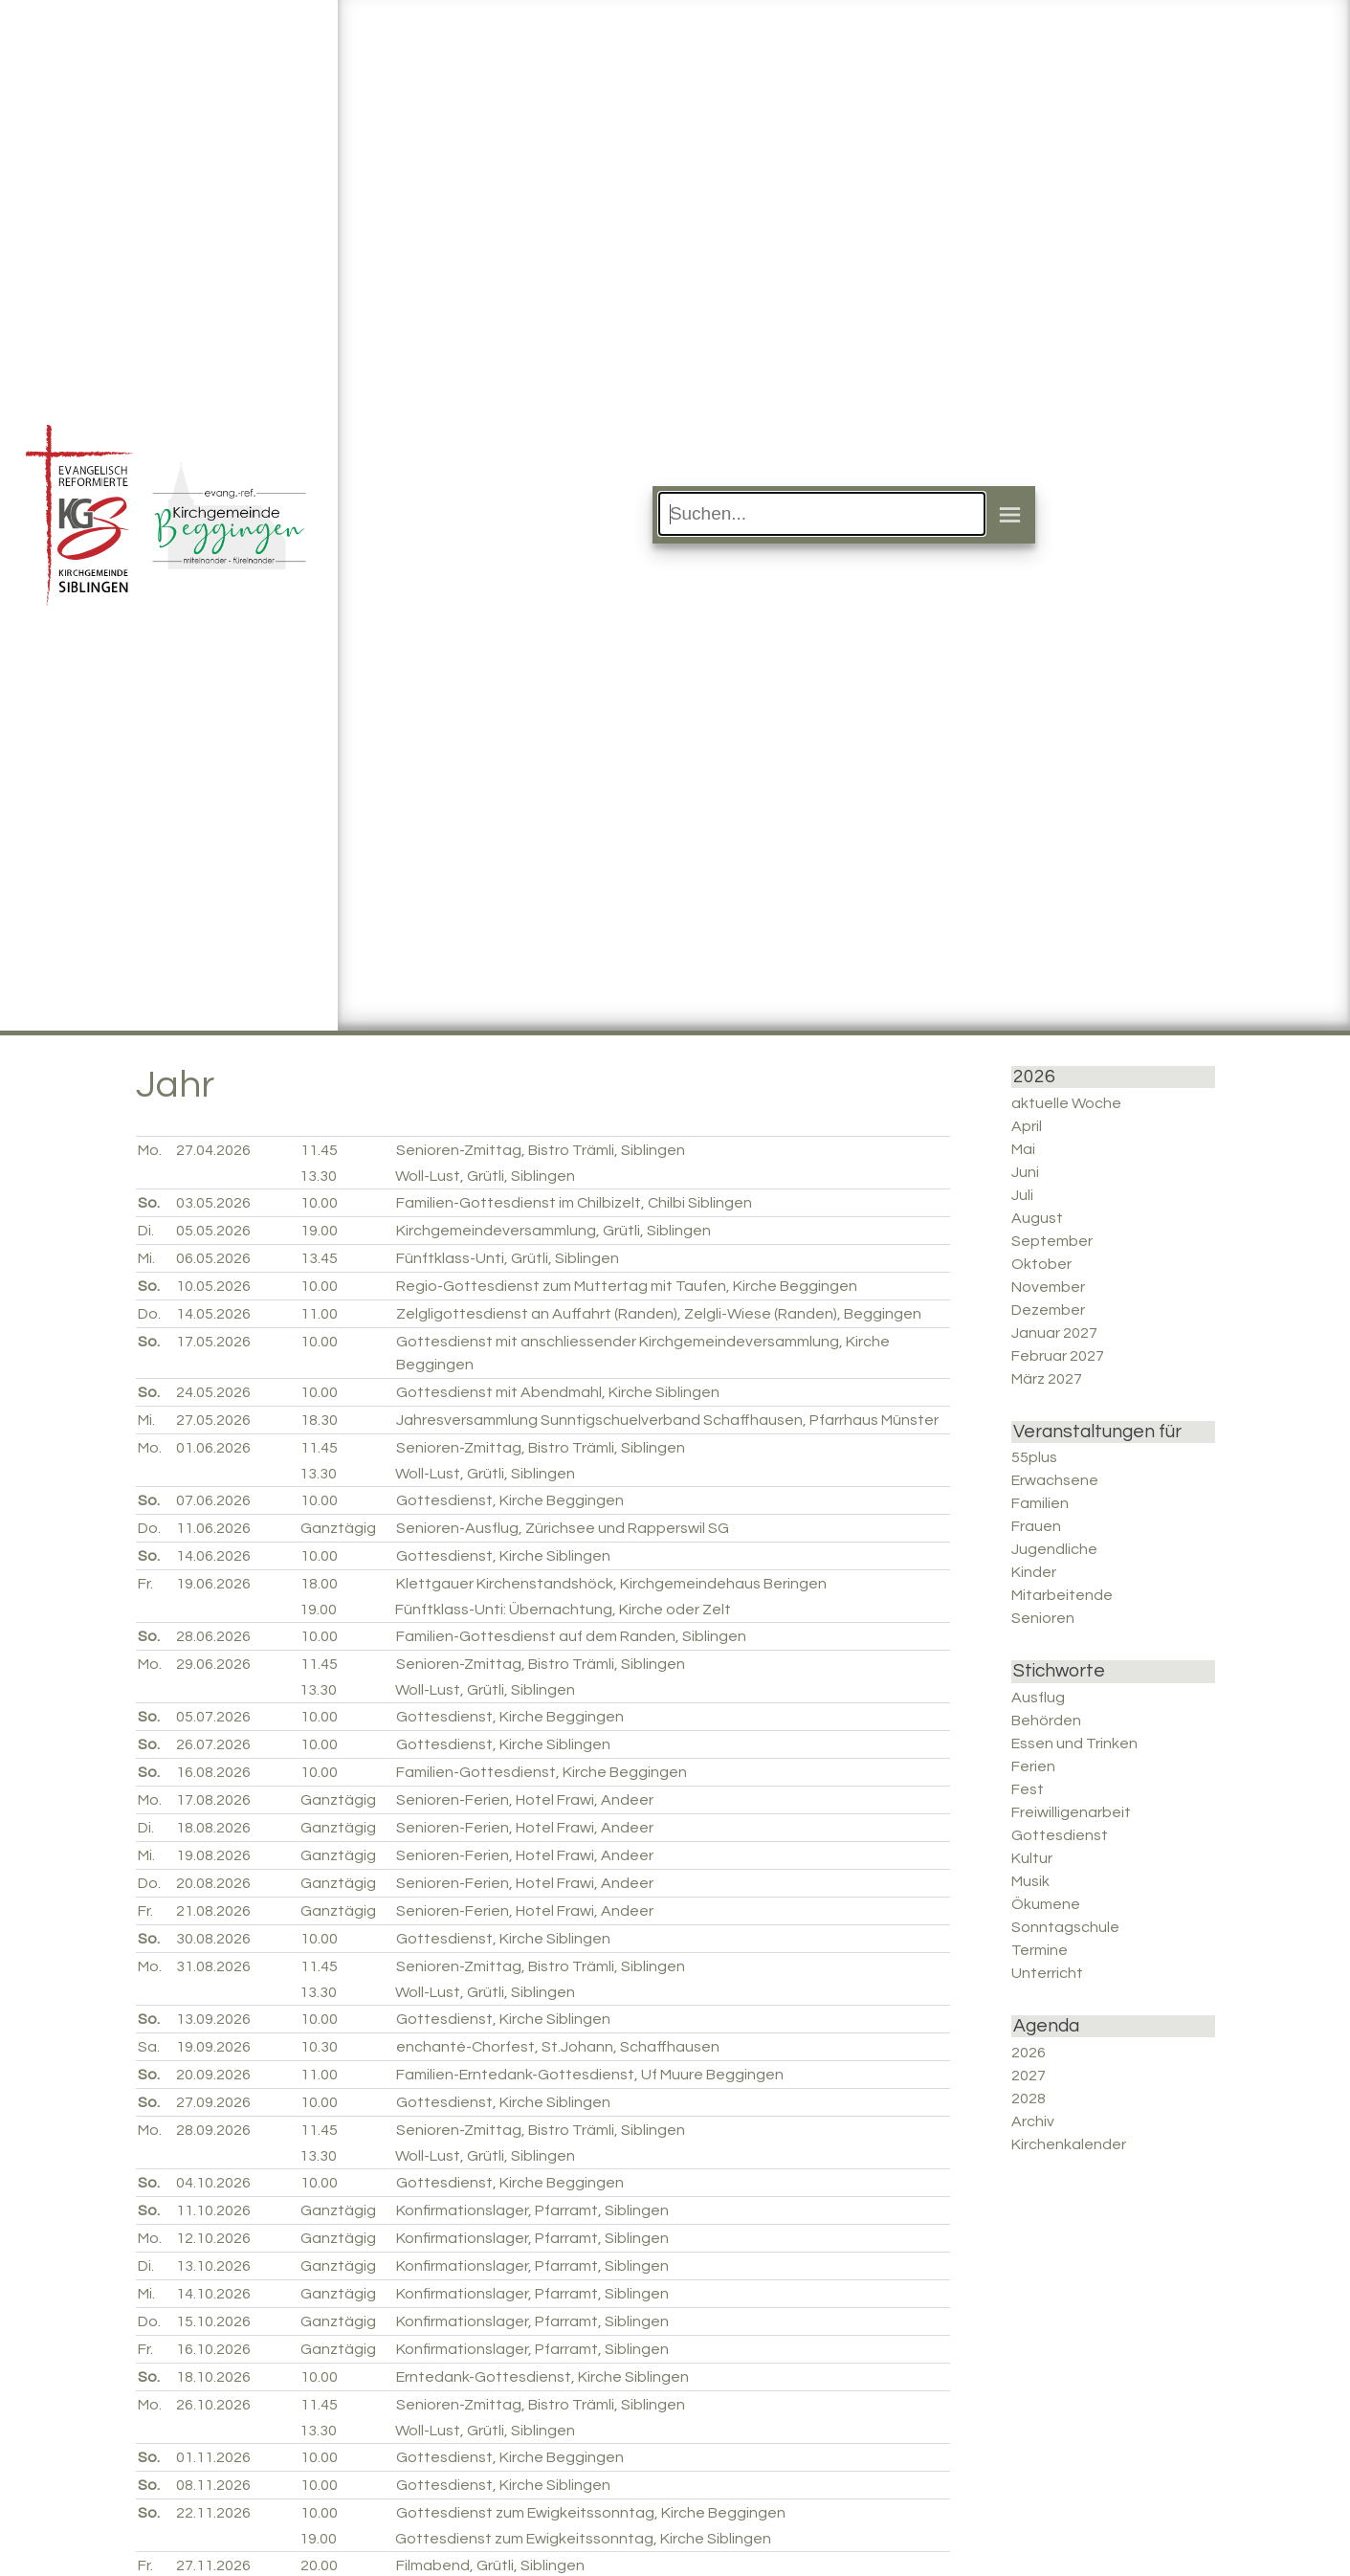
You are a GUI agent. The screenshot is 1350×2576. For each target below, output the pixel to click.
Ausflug (1038, 1697)
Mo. (150, 1150)
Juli (1022, 1195)
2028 (1028, 2098)
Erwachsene (1054, 1480)
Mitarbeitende (1062, 1595)
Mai (1023, 1149)
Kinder (1033, 1572)
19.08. (213, 1855)
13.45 (319, 1258)
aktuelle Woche (1066, 1103)
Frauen (1036, 1526)
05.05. (213, 1230)
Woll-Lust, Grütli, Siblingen (485, 1176)
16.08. (213, 1772)
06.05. (213, 1258)
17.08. (213, 1800)
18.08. (213, 1827)
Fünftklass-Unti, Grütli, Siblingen (507, 1258)
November (1048, 1287)
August (1037, 1218)
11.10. (213, 2210)
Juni (1025, 1172)
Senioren (1042, 1618)
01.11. (213, 2457)
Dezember (1048, 1310)
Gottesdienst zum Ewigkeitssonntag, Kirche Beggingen (591, 2512)
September (1052, 1241)
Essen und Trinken (1074, 1743)
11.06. (213, 1528)
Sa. (149, 2046)
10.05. (213, 1286)
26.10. (213, 2404)
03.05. (213, 1202)
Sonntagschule (1065, 1927)
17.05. (213, 1341)
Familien (1040, 1503)
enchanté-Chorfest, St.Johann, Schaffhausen (557, 2046)
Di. (146, 1230)
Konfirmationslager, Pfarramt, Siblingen (532, 2210)
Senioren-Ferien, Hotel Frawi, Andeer (524, 1800)
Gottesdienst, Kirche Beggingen (510, 1500)
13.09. (213, 2019)
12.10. (213, 2238)
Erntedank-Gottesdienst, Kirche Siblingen (542, 2377)
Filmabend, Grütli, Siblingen (490, 2565)
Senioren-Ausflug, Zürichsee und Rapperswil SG (562, 1528)
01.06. (213, 1447)
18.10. (213, 2377)
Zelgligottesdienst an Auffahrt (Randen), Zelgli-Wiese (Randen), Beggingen (658, 1313)
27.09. (213, 2102)
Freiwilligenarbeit (1071, 1812)
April (1026, 1126)
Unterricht (1047, 1973)
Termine (1039, 1950)
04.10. (213, 2182)
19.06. (213, 1583)
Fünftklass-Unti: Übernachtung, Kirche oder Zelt (563, 1609)
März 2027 (1046, 1379)
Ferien (1033, 1766)
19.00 (319, 1230)
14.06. (213, 1556)
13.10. (213, 2266)
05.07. (213, 1716)
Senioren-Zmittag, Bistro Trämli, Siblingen (540, 1150)
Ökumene (1045, 1904)
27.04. (213, 1150)
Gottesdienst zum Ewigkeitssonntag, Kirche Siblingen (583, 2538)
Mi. (146, 1258)
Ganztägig (338, 1528)
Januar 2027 (1054, 1333)
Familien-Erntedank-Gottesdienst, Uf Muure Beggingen (590, 2074)
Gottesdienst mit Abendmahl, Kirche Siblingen (557, 1392)
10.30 (319, 2046)
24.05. (213, 1392)
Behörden (1046, 1720)
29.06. (213, 1664)
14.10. (213, 2293)
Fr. (145, 1583)
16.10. (213, 2349)
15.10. (213, 2321)
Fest (1027, 1789)
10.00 (319, 1202)
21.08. (213, 1911)
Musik (1030, 1881)
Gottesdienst (1059, 1835)
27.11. (213, 2565)
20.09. (213, 2074)
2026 (1028, 2052)
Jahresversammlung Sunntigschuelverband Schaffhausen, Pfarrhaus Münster (667, 1420)
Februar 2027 (1057, 1356)
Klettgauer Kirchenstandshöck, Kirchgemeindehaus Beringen (611, 1583)
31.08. (213, 1966)
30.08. (213, 1938)
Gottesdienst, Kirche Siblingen (503, 1556)
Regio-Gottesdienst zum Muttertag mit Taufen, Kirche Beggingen (626, 1286)
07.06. (213, 1500)
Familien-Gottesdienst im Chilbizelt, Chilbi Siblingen (574, 1202)
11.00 (319, 1313)
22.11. (213, 2512)
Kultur (1031, 1858)
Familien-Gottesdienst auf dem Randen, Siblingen (571, 1636)
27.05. (213, 1420)
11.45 (319, 1150)
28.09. (213, 2130)
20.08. (213, 1883)
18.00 (319, 1583)
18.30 (319, 1420)
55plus (1034, 1457)
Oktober (1041, 1264)
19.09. (213, 2046)
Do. (149, 1313)
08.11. (213, 2485)
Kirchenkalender (1068, 2144)
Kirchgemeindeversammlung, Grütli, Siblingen (553, 1230)
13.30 (318, 1176)
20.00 (319, 2565)
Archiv (1032, 2121)
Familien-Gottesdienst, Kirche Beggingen (541, 1772)
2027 (1028, 2075)
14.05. (213, 1313)
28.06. (213, 1636)
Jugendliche (1054, 1549)
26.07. (213, 1744)
